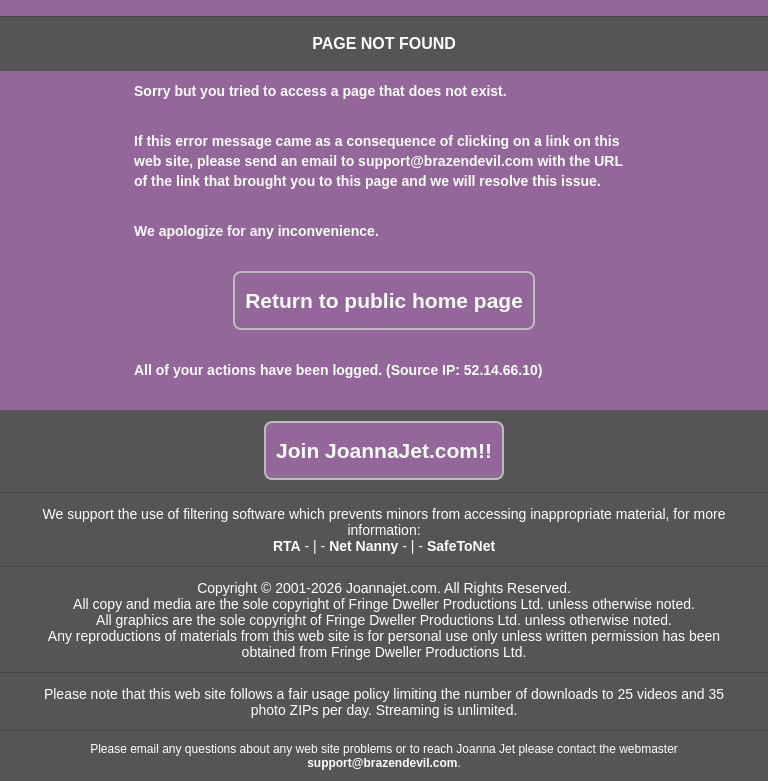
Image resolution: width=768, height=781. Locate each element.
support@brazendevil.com (445, 161)
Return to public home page (384, 300)
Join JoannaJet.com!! (384, 450)
